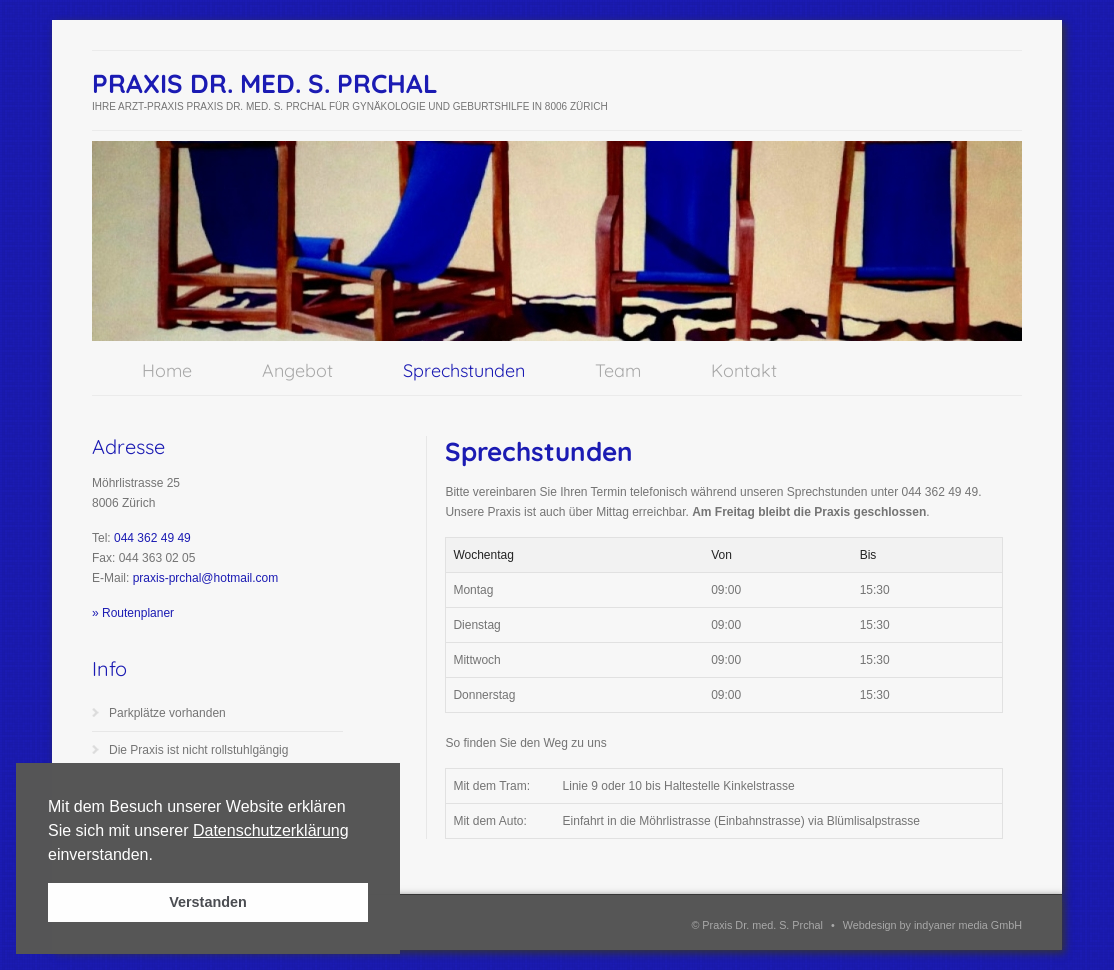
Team (618, 370)
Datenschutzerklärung (271, 830)
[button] (160, 856)
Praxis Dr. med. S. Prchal (265, 83)
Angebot (297, 370)
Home (167, 370)
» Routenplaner (133, 613)
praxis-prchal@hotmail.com (206, 578)
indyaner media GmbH (968, 925)
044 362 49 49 (152, 538)
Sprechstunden (464, 370)
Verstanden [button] (208, 902)
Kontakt (744, 370)
